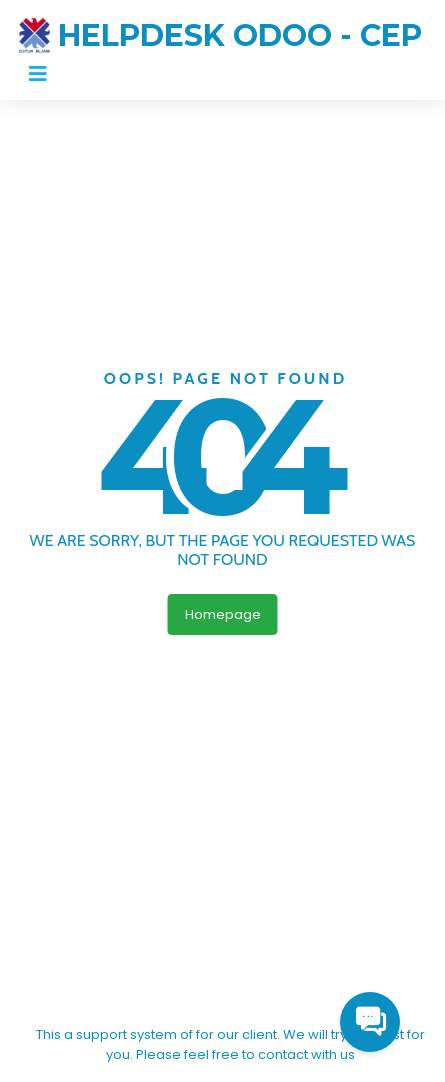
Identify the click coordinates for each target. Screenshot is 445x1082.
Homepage (223, 614)
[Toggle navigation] (38, 74)
